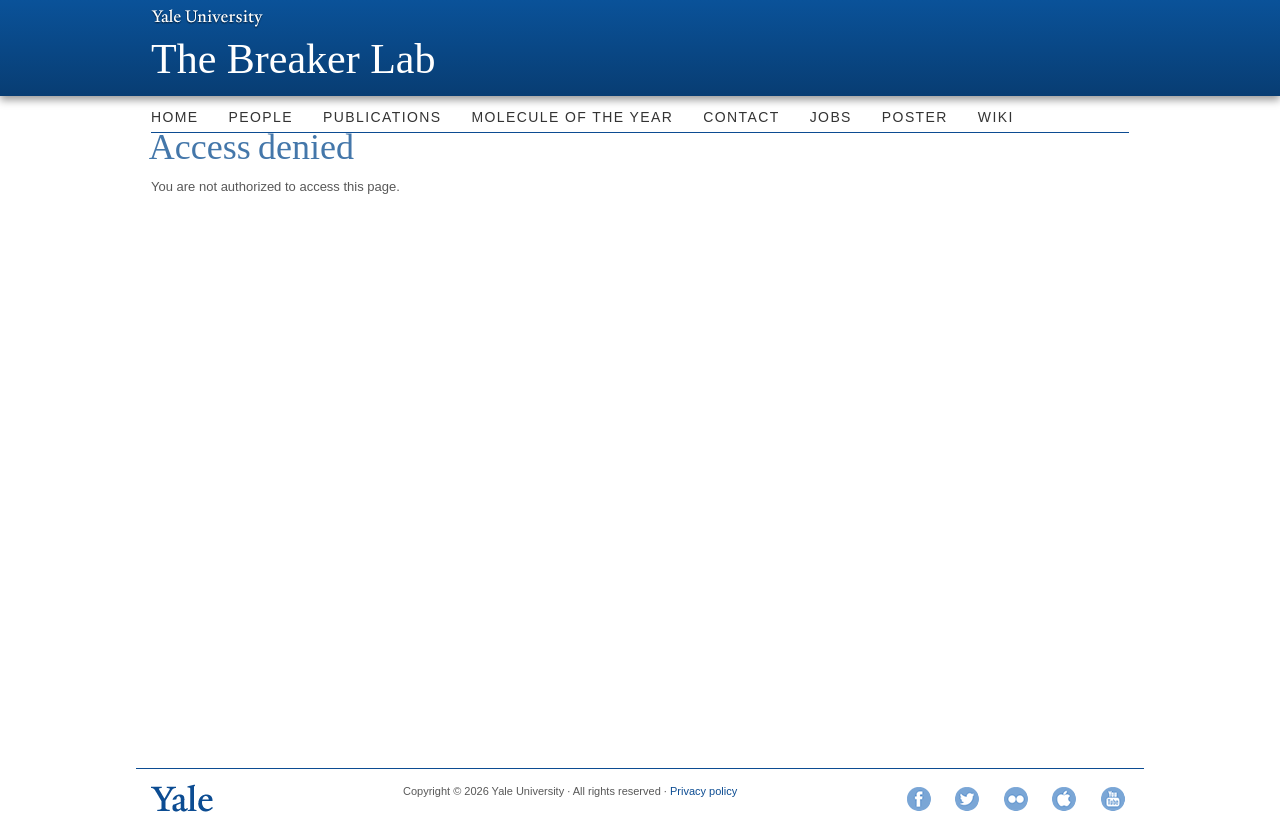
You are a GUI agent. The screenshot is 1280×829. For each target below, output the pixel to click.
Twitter (967, 799)
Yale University (207, 17)
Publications (382, 117)
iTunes (1064, 799)
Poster (915, 117)
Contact (741, 117)
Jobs (831, 117)
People (261, 117)
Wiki (996, 117)
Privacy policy (703, 791)
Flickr (1016, 799)
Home (175, 117)
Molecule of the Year (573, 117)
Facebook (919, 799)
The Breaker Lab (293, 59)
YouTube (1113, 799)
